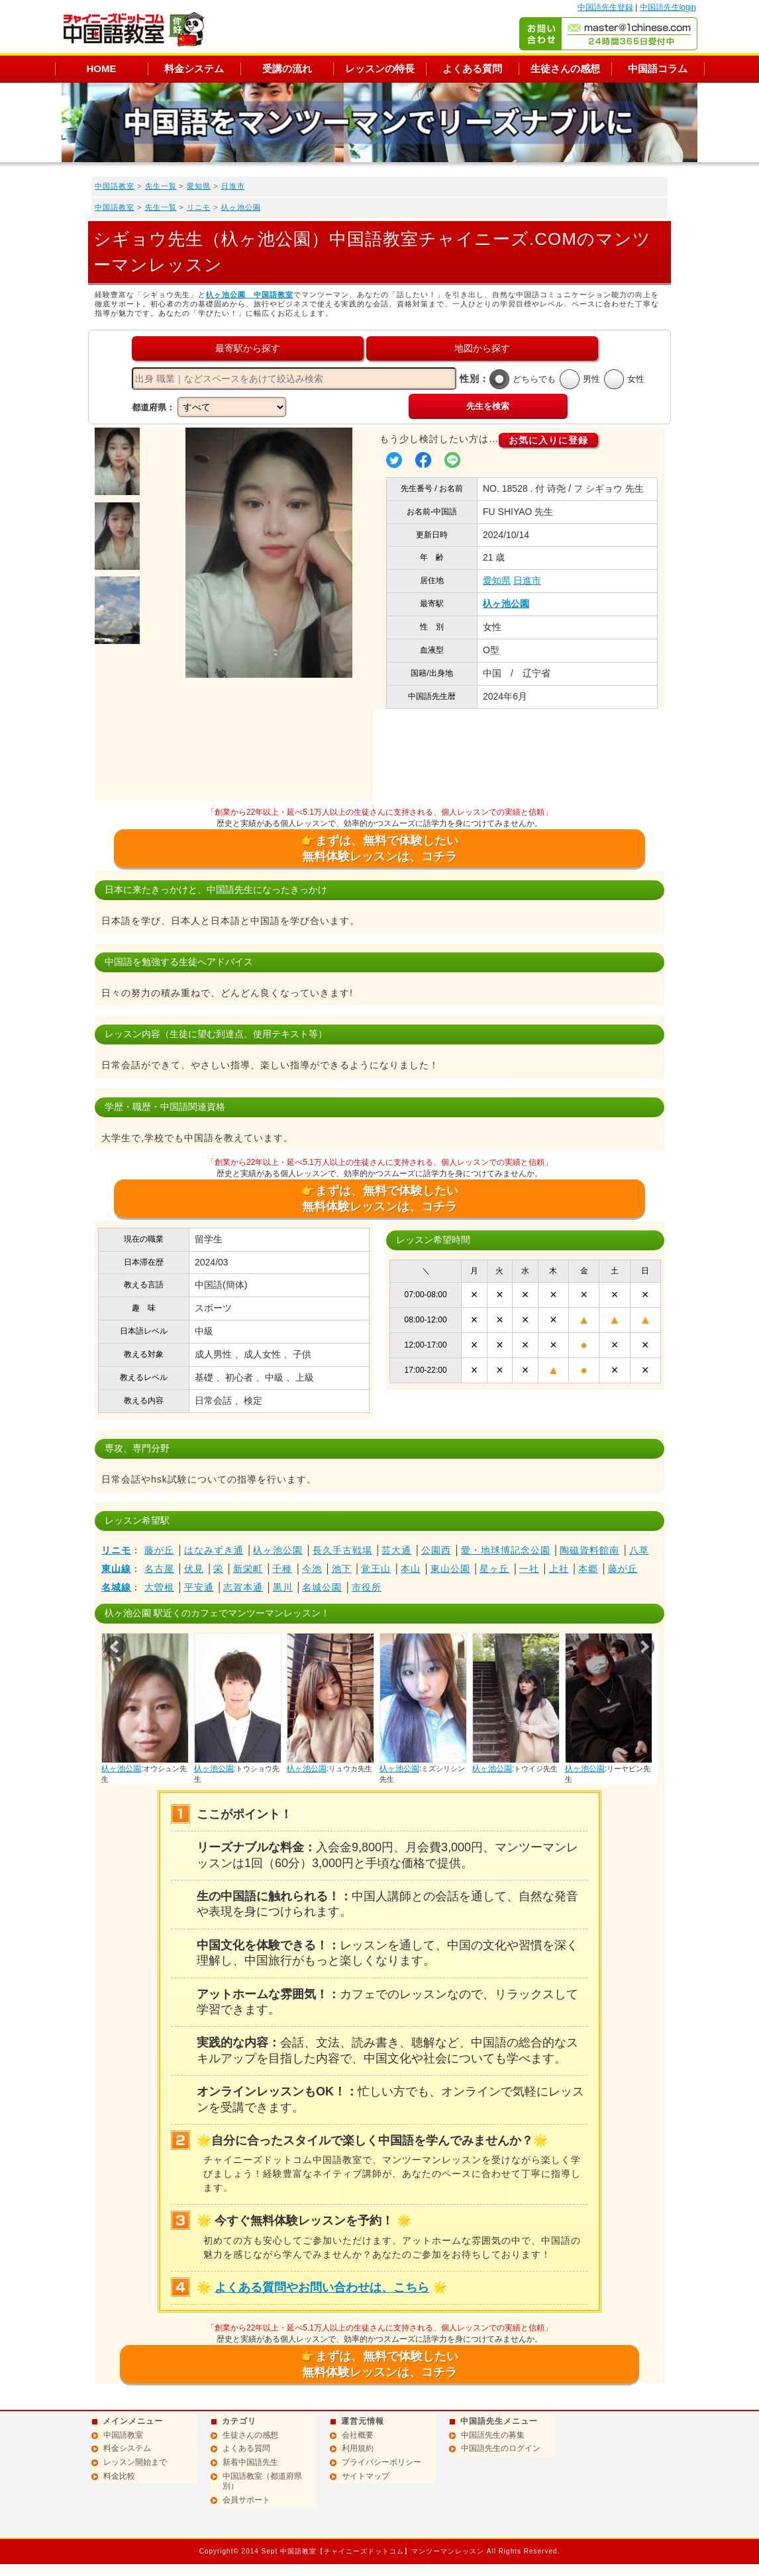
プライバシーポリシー (381, 2462)
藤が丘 (159, 1550)
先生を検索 (487, 406)
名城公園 (322, 1587)
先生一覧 (161, 186)
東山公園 (450, 1568)
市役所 (366, 1587)
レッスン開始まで (135, 2462)
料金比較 (119, 2476)
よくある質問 (472, 68)
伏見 (194, 1568)
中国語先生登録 (605, 7)
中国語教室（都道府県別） (262, 2481)
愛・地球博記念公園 (505, 1550)
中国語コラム (657, 68)
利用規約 (358, 2448)
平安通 (199, 1587)
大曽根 (159, 1587)
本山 (411, 1568)
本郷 (588, 1568)
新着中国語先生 (250, 2462)
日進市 (233, 186)
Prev (115, 1646)
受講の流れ (287, 68)
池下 (342, 1568)
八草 (639, 1550)
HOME (102, 68)
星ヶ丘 (494, 1568)
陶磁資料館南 (589, 1550)
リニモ (199, 207)
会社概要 (358, 2435)
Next (643, 1646)
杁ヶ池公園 (241, 207)
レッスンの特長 (380, 68)
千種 (282, 1568)
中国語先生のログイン (500, 2448)
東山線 (116, 1568)
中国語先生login (668, 7)
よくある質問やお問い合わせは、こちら (322, 2287)
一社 (529, 1568)
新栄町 (248, 1568)
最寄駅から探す (247, 348)
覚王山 (376, 1568)
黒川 (283, 1587)
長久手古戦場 (342, 1550)
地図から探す (482, 348)
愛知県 (199, 186)
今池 (312, 1568)
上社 (559, 1568)
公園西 (436, 1550)
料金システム (194, 68)
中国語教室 (114, 186)
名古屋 (159, 1568)
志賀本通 (243, 1587)
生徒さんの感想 (565, 68)
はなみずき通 (214, 1550)
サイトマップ (365, 2476)
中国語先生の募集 (493, 2435)
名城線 (116, 1587)
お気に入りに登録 (548, 440)
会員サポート (246, 2500)
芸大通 (396, 1550)
